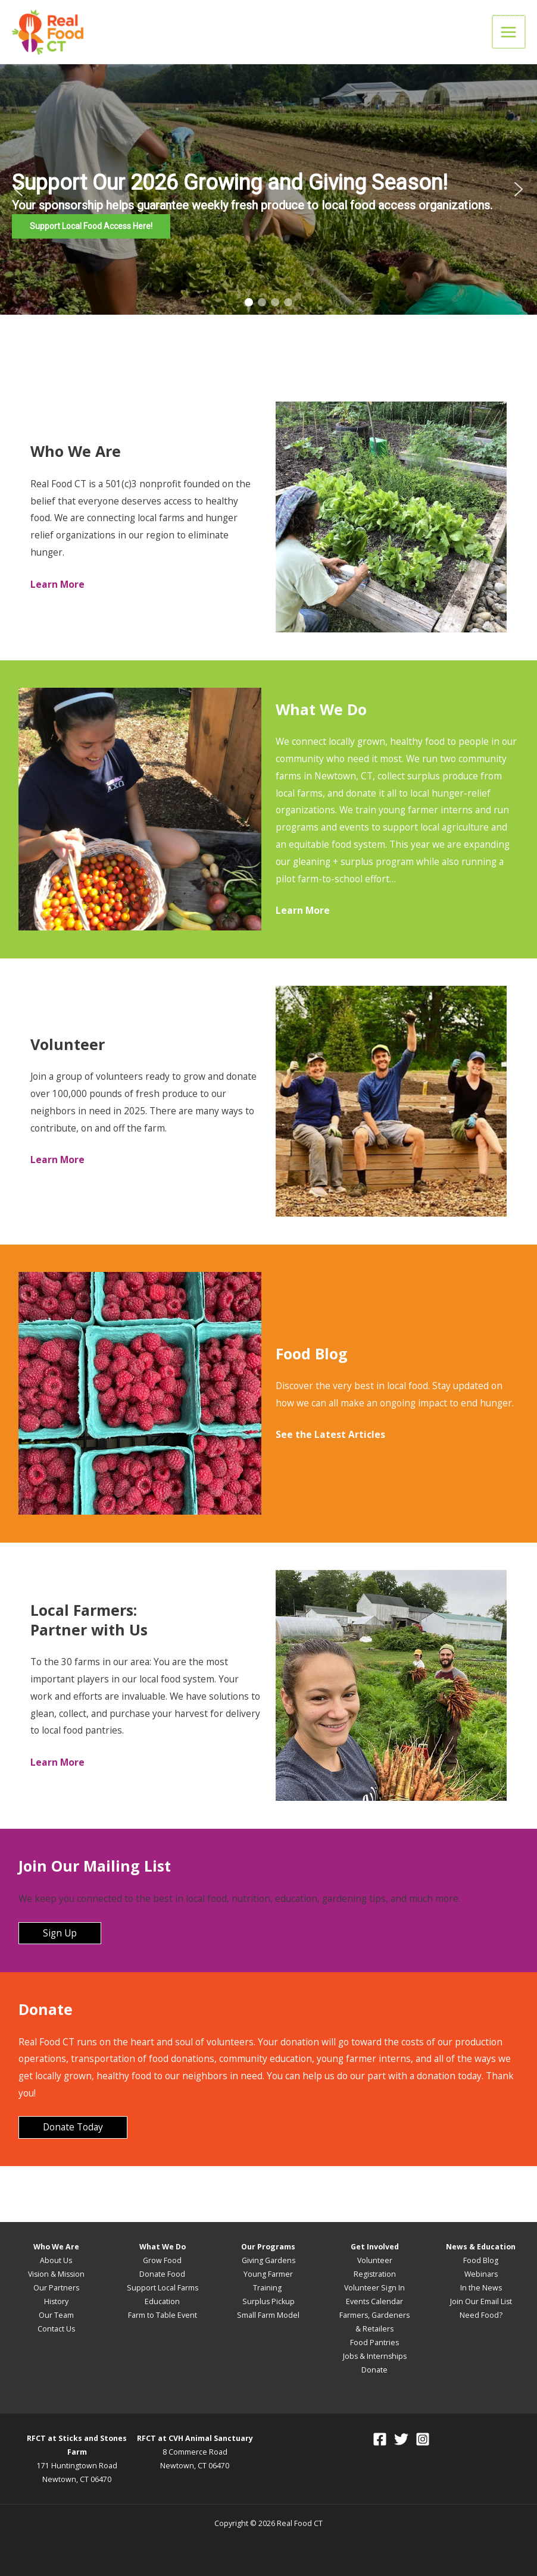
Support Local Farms (162, 2288)
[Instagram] (423, 2439)
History (56, 2301)
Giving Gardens (268, 2260)
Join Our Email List (481, 2301)
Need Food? (481, 2315)
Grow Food (162, 2260)
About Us (56, 2260)
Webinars (481, 2274)
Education (162, 2301)
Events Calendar (374, 2301)
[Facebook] (380, 2439)
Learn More (57, 1159)
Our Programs (268, 2247)
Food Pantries (374, 2342)
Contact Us (56, 2329)
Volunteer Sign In (374, 2288)
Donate (374, 2370)
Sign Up (60, 1932)
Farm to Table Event (162, 2315)
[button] (268, 189)
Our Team (56, 2315)
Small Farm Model (268, 2315)
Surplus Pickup (268, 2301)
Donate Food (162, 2274)
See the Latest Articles (330, 1434)
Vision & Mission (56, 2274)
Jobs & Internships (375, 2356)
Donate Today (73, 2126)
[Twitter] (401, 2439)
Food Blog (480, 2260)
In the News (481, 2288)
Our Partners (56, 2288)
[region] (268, 189)
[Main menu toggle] (509, 32)
